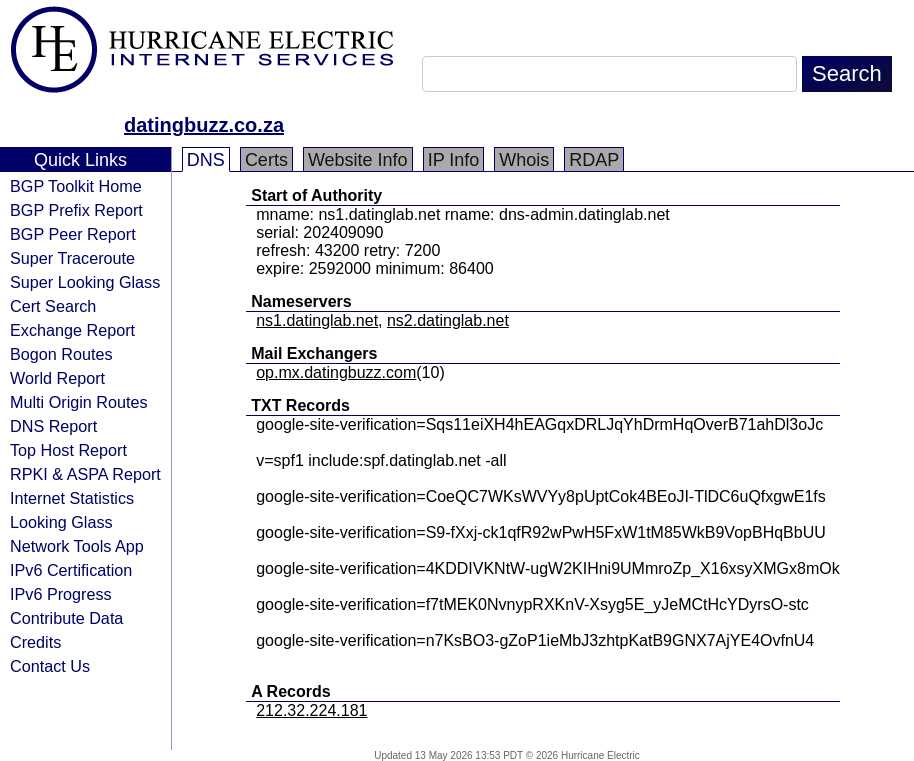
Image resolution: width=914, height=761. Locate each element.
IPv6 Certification (71, 570)
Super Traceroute (72, 258)
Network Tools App (77, 546)
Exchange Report (72, 330)
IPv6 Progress (61, 594)
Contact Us (50, 666)
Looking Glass (61, 522)
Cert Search (53, 306)
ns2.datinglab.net (448, 320)
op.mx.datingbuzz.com (336, 372)
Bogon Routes (61, 354)
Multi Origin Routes (79, 402)
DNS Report (53, 426)
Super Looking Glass (85, 282)
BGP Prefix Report (76, 210)
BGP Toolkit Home (76, 186)
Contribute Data (66, 618)
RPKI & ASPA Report (85, 474)
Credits (35, 642)
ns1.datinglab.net (317, 320)
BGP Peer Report (73, 234)
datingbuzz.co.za (204, 125)
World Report (57, 378)
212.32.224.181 (311, 710)
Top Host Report (68, 450)
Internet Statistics (72, 498)
